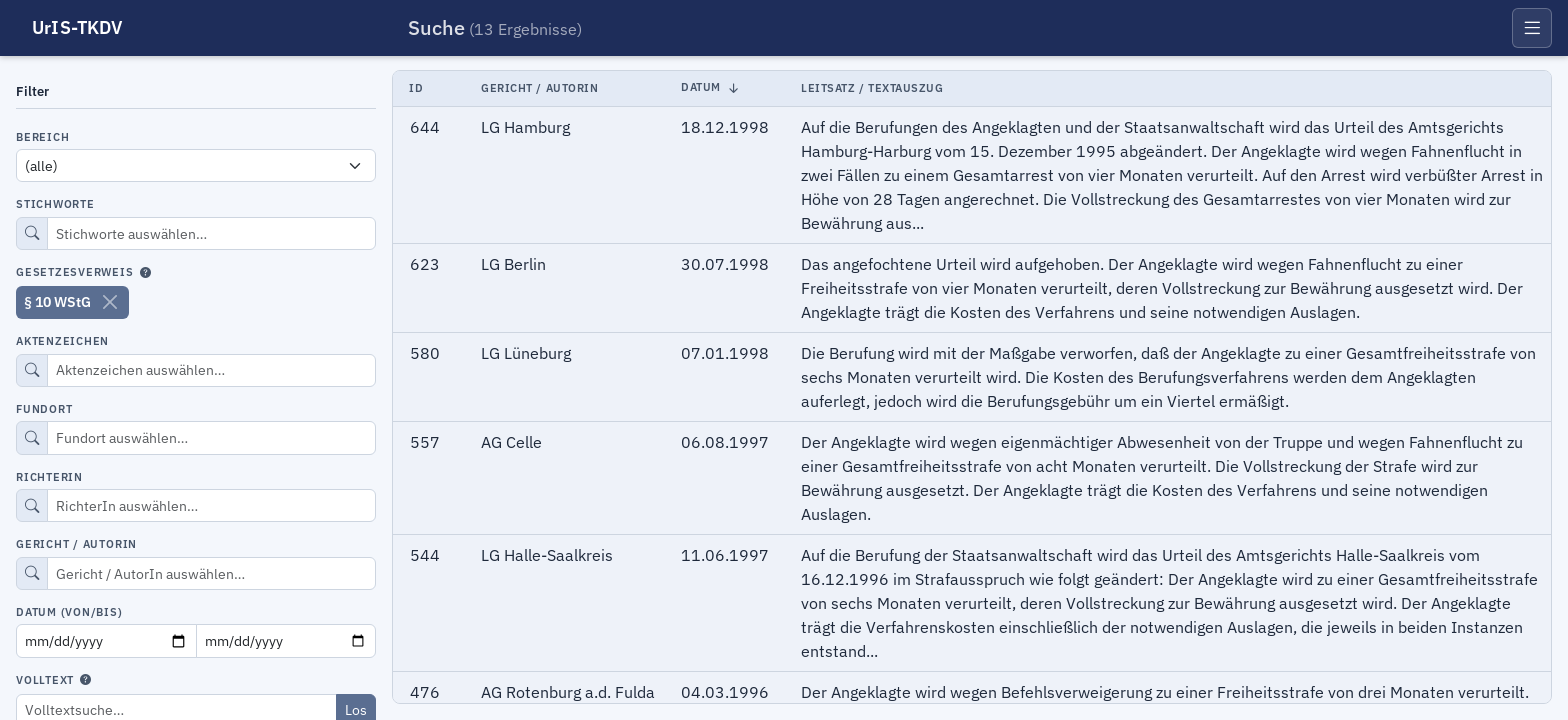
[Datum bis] (286, 640)
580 (425, 353)
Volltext (45, 680)
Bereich (42, 137)
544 (425, 555)
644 (425, 127)
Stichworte (55, 204)
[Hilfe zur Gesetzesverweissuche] (145, 274)
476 (425, 692)
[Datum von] (106, 640)
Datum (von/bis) (69, 612)
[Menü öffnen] (1532, 28)
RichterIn (49, 477)
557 (425, 442)
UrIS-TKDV (77, 27)
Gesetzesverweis (75, 272)
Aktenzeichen (62, 341)
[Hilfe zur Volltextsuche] (85, 682)
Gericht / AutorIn (76, 544)
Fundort (44, 409)
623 (425, 264)
